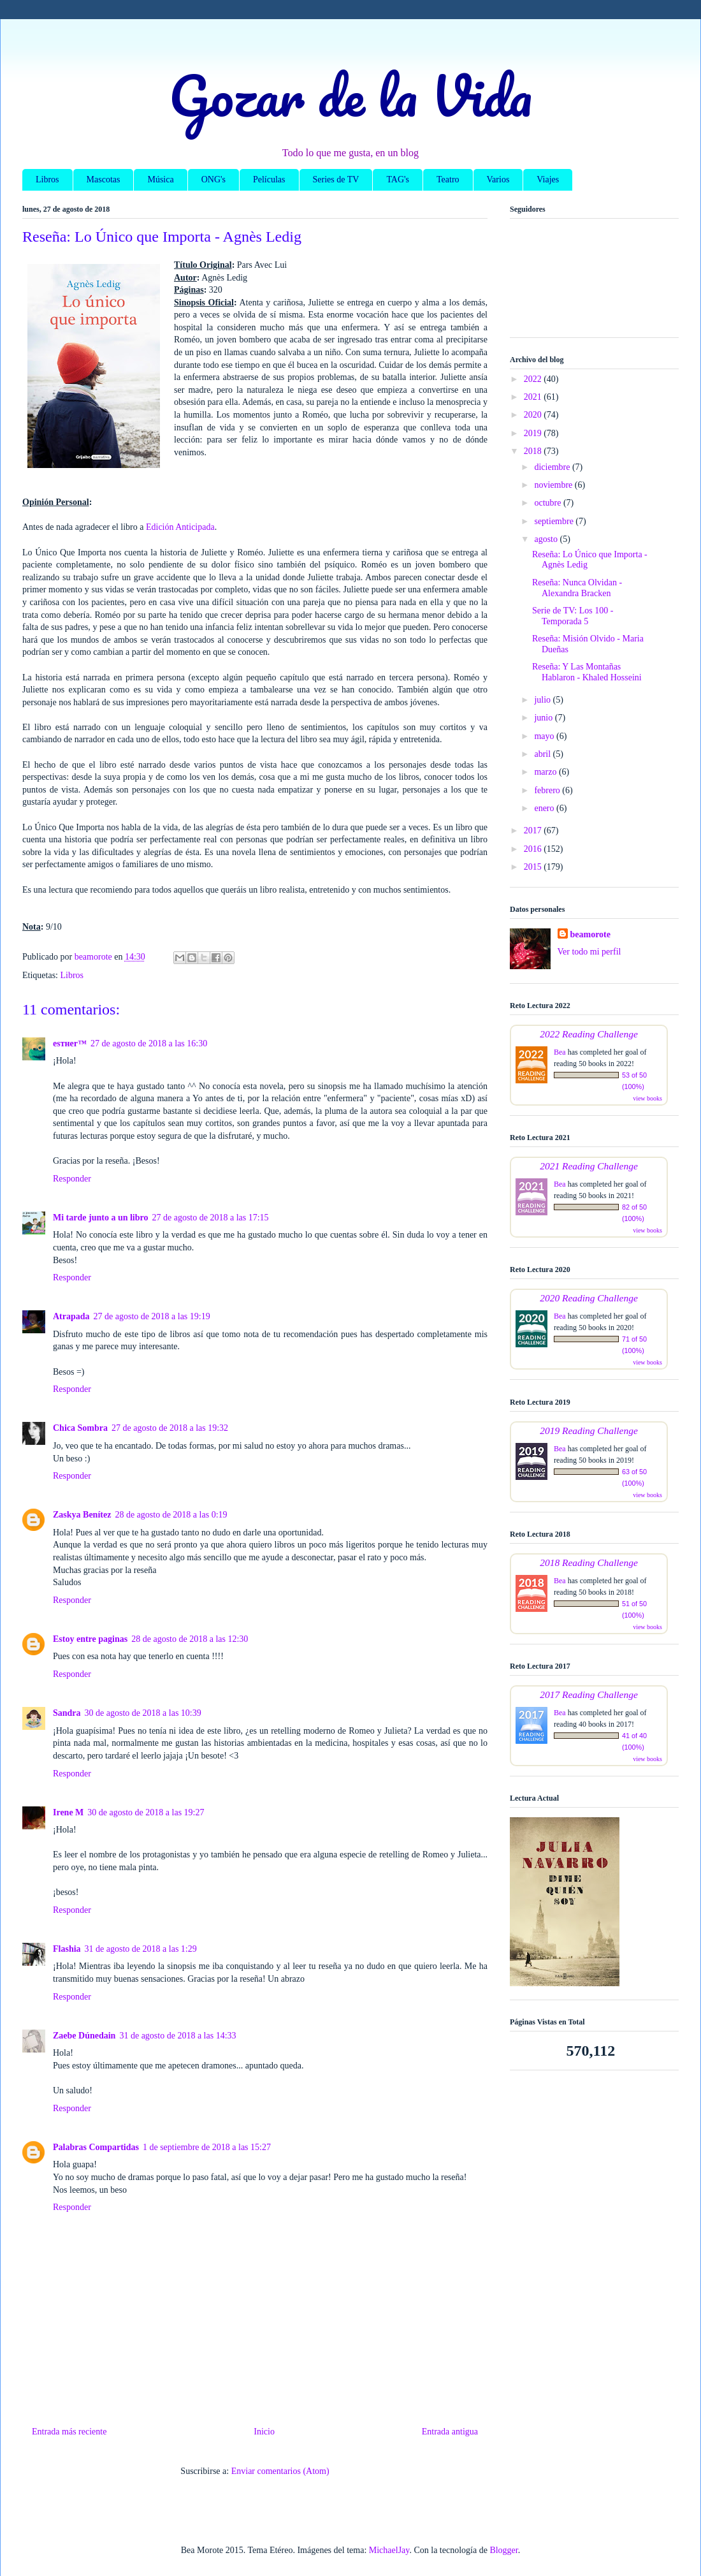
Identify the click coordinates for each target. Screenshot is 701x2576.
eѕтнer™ (70, 1043)
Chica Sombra (80, 1428)
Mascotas (103, 179)
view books (647, 1098)
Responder (72, 1178)
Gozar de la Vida (350, 95)
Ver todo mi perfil (589, 951)
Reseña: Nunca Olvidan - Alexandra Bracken (577, 588)
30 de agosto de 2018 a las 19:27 (145, 1812)
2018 (534, 451)
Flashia (67, 1949)
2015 (534, 867)
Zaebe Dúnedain (84, 2035)
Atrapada (71, 1316)
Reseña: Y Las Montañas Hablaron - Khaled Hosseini (587, 672)
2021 (534, 397)
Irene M (68, 1812)
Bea (560, 1052)
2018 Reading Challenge (589, 1562)
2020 (534, 415)
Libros (47, 179)
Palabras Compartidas (96, 2147)
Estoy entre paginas (90, 1639)
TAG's (397, 179)
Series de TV (336, 179)
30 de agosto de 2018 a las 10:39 (143, 1713)
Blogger (503, 2550)
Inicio (264, 2431)
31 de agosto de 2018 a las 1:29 (141, 1949)
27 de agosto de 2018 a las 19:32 (170, 1428)
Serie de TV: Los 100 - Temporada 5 (572, 616)
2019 (534, 433)
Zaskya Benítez (82, 1514)
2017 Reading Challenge (589, 1694)
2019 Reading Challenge (589, 1430)
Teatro (448, 179)
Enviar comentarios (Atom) (280, 2471)
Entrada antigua (450, 2431)
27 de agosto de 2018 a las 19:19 (152, 1316)
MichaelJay (389, 2550)
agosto (547, 539)
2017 (534, 830)
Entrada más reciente (69, 2431)
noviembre (554, 485)
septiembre (554, 521)
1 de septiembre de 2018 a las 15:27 (207, 2147)
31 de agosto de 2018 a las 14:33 (177, 2035)
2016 (534, 849)
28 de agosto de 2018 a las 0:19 (171, 1514)
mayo (545, 736)
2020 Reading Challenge (589, 1297)
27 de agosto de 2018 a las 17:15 (210, 1217)
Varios (498, 179)
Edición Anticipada (180, 527)
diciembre (553, 467)
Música (160, 179)
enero (545, 808)
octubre (548, 503)
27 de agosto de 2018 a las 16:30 (148, 1043)
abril (543, 754)
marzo (546, 772)
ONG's (213, 179)
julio (543, 700)
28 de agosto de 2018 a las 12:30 (189, 1639)
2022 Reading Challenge (589, 1033)
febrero (548, 790)
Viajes (548, 179)
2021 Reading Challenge (589, 1165)
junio (544, 717)
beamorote (590, 934)
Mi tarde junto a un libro (100, 1217)
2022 (534, 379)
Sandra (67, 1713)
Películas (269, 179)
